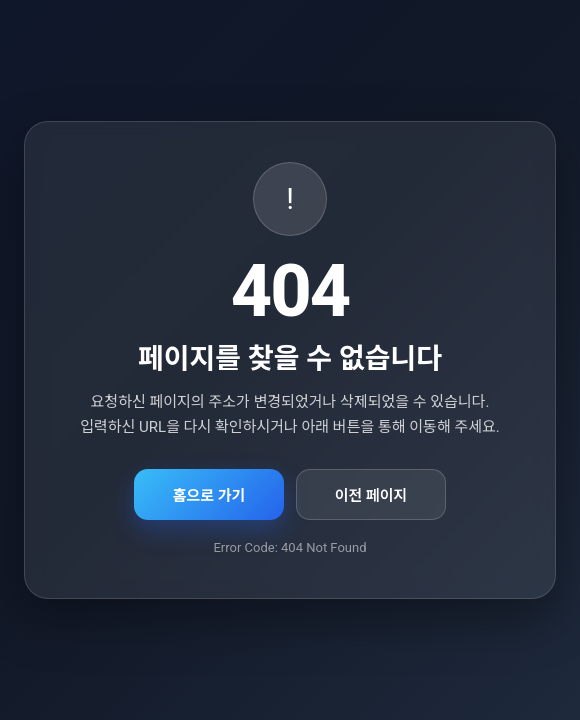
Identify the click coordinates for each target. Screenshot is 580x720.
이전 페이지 (371, 496)
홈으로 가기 (209, 496)
